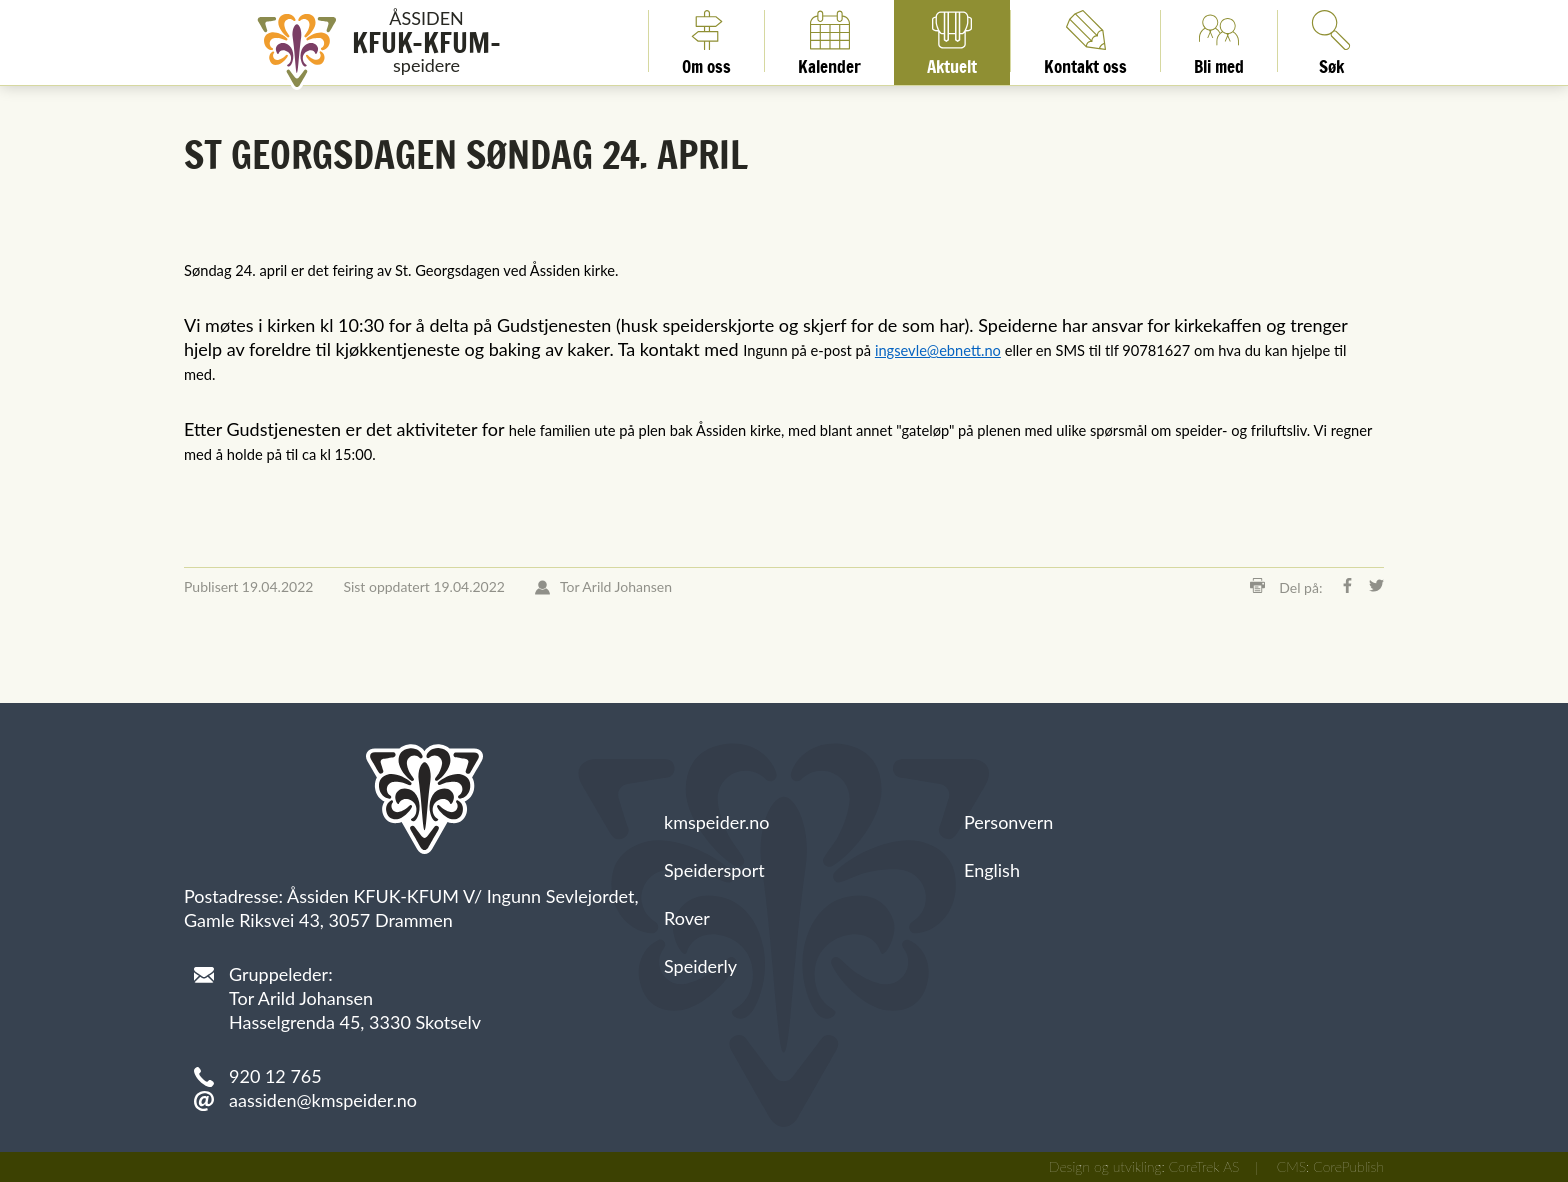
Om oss (706, 41)
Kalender (829, 41)
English (992, 870)
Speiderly (700, 966)
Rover (687, 918)
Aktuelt (952, 41)
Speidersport (714, 870)
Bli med (1219, 41)
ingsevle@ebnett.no (938, 350)
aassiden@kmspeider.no (323, 1100)
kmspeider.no (717, 822)
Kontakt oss (1085, 41)
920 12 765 (275, 1076)
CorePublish (1348, 1166)
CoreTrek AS (1204, 1166)
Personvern (1008, 822)
